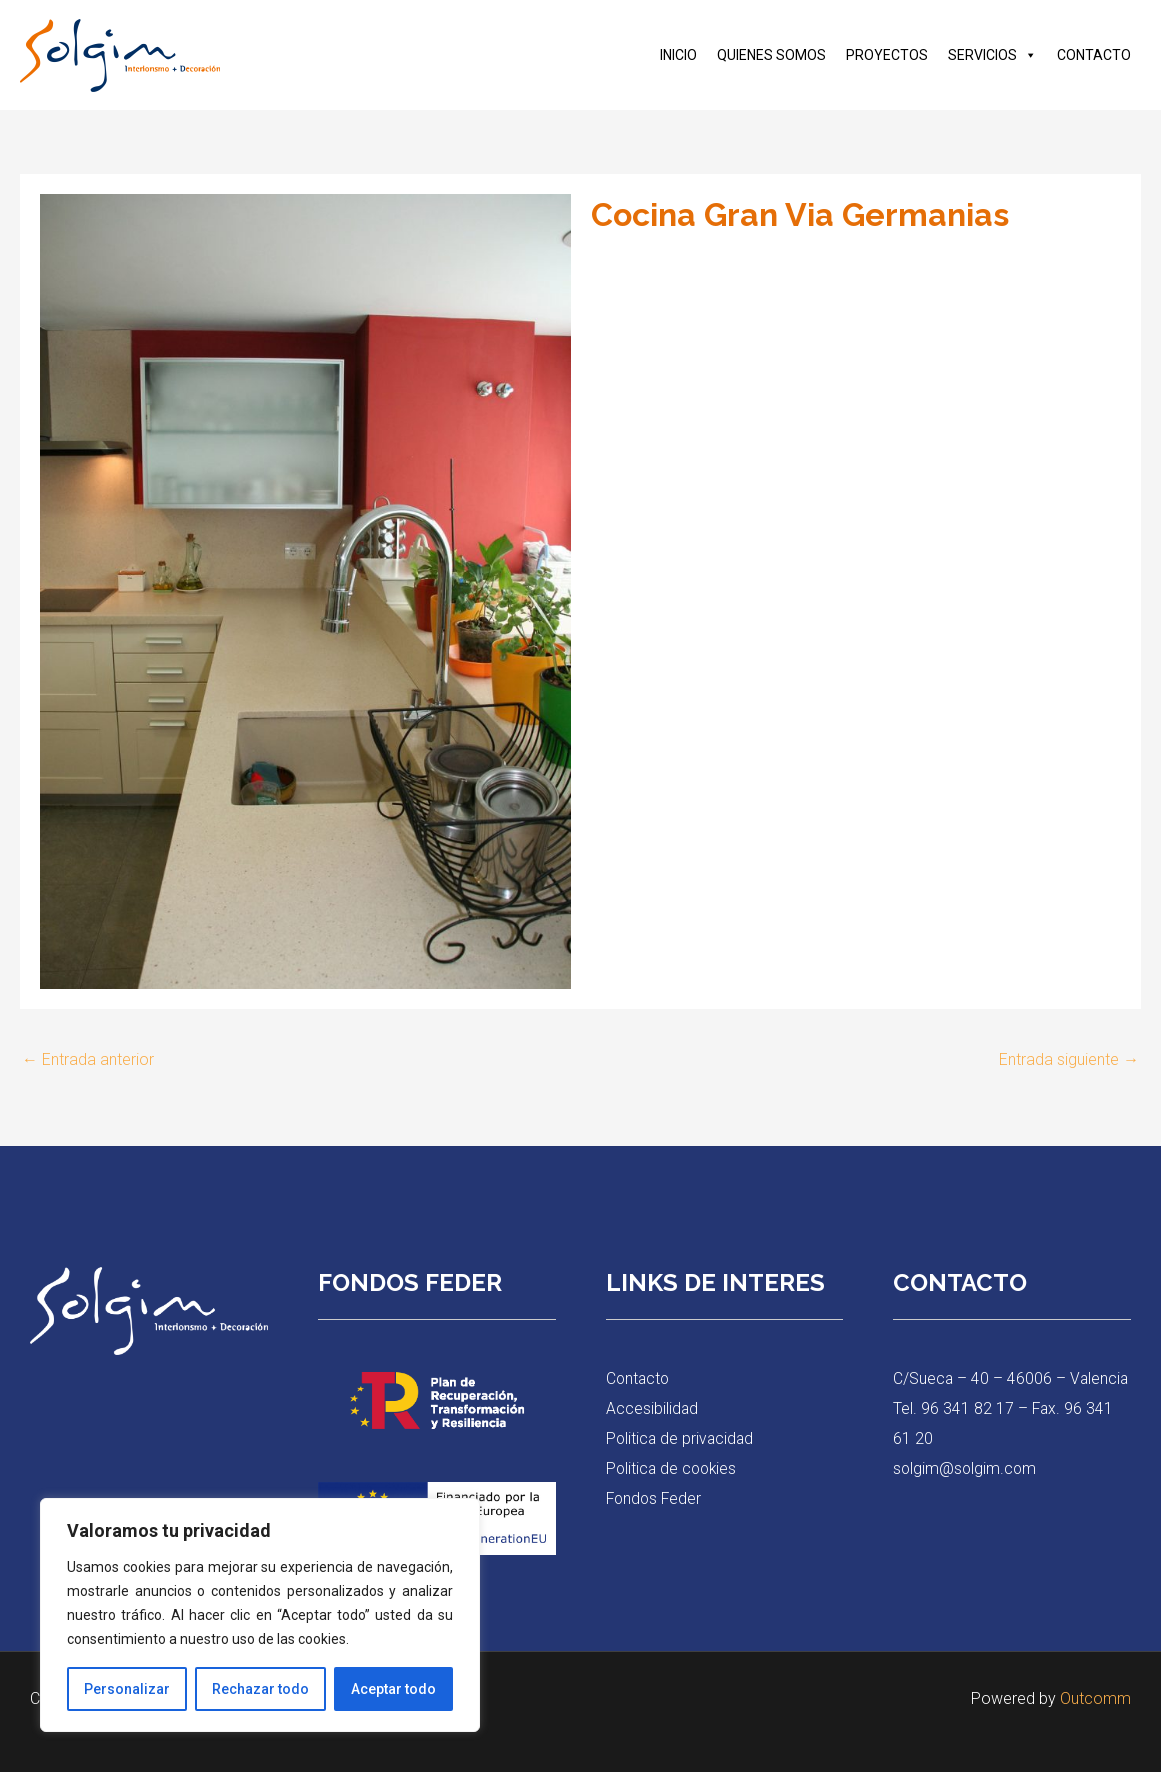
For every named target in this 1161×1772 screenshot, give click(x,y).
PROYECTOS (887, 55)
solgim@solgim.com (966, 1497)
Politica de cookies (673, 1468)
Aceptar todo (393, 1689)
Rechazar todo (260, 1689)
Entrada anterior (88, 1059)
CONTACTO (1094, 55)
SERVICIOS (992, 55)
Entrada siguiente (1069, 1059)
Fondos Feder (655, 1497)
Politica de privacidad (681, 1438)
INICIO (678, 55)
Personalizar (127, 1689)
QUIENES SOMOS (771, 55)
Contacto (639, 1379)
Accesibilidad (652, 1408)
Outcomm (1095, 1698)
